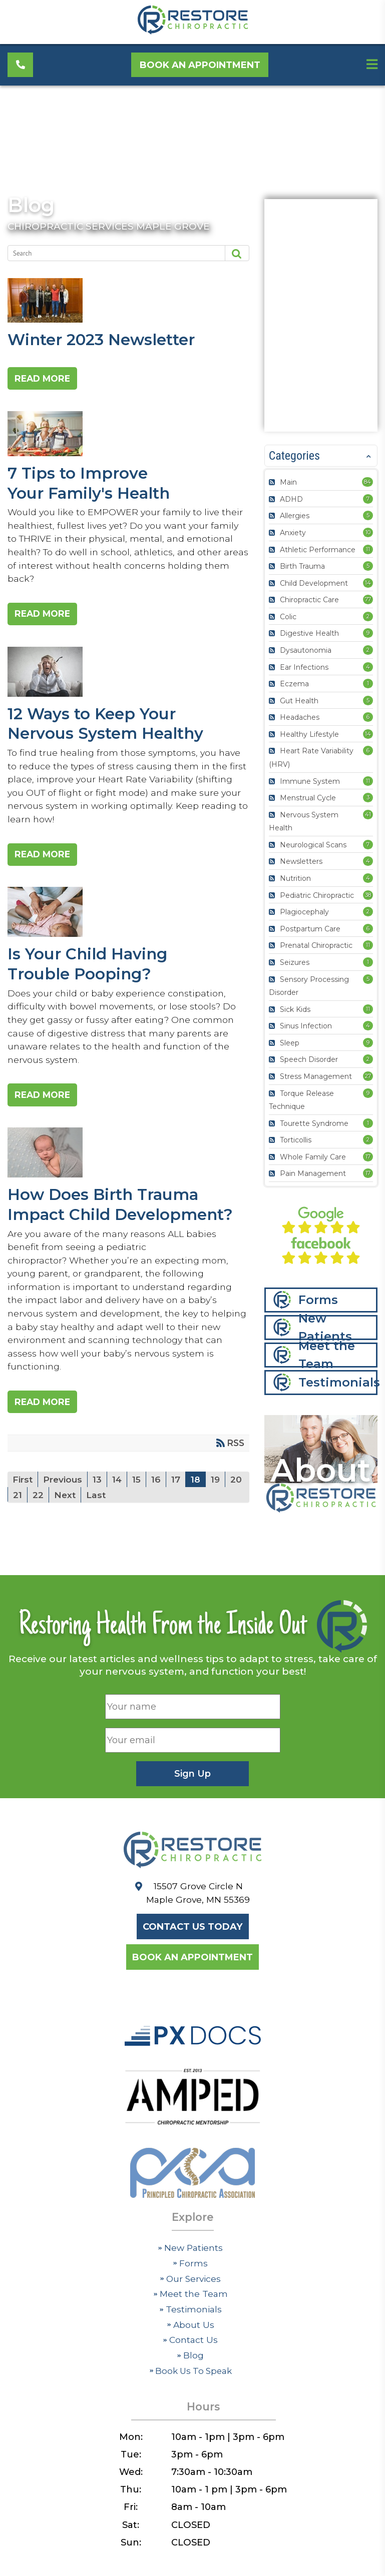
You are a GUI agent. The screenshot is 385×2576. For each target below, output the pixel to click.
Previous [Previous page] (64, 1498)
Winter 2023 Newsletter (125, 301)
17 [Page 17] (177, 1498)
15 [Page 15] (138, 1498)
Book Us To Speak (190, 2392)
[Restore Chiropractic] (193, 32)
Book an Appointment (201, 66)
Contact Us (190, 2361)
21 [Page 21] (39, 1514)
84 (367, 481)
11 (368, 549)
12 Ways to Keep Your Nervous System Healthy (125, 680)
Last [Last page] (119, 1514)
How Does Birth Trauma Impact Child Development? (125, 1168)
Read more (50, 380)
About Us (190, 2346)
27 (368, 1075)
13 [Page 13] (98, 1498)
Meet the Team (326, 1356)
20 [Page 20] (19, 1514)
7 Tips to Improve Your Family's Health (125, 438)
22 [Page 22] (60, 1514)
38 (368, 894)
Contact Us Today (192, 1947)
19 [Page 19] (217, 1498)
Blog (32, 205)
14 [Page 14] (119, 1498)
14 (368, 582)
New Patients (325, 1328)
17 (367, 1156)
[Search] (110, 253)
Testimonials (337, 1383)
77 (368, 599)
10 (367, 532)
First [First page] (23, 1498)
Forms (318, 1301)
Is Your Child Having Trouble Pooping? (125, 924)
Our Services (190, 2300)
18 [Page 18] (197, 1498)
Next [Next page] (87, 1514)
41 (368, 814)
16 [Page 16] (158, 1498)
